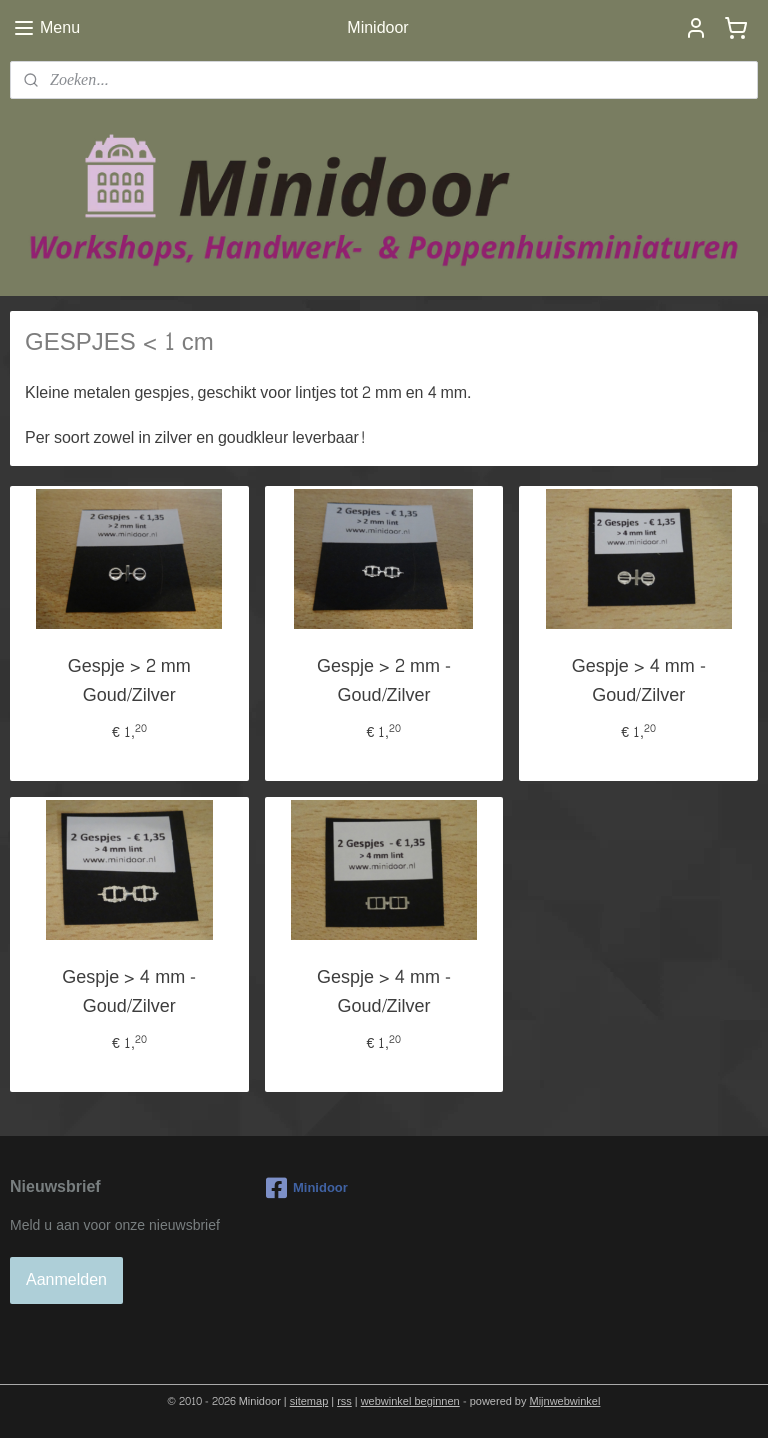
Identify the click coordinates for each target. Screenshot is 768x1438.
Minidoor (307, 1188)
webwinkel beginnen (410, 1401)
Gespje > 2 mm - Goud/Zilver (384, 681)
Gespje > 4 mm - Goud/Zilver (639, 681)
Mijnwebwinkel (565, 1401)
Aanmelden (66, 1279)
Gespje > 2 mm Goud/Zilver (129, 681)
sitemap (309, 1401)
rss (344, 1401)
